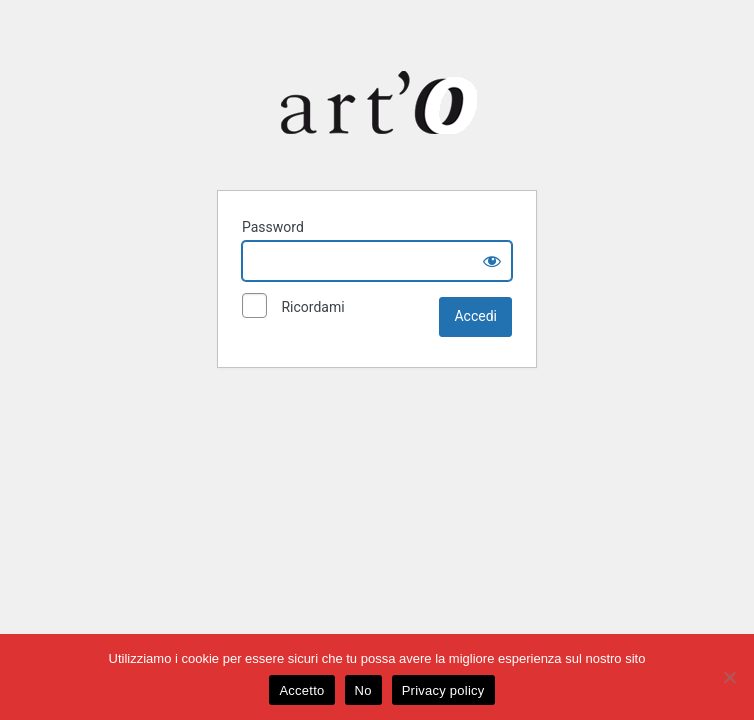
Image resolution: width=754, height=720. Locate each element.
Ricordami (293, 308)
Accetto (301, 690)
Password (273, 227)
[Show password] (492, 261)
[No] (729, 677)
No (363, 690)
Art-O (381, 102)
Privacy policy (443, 690)
